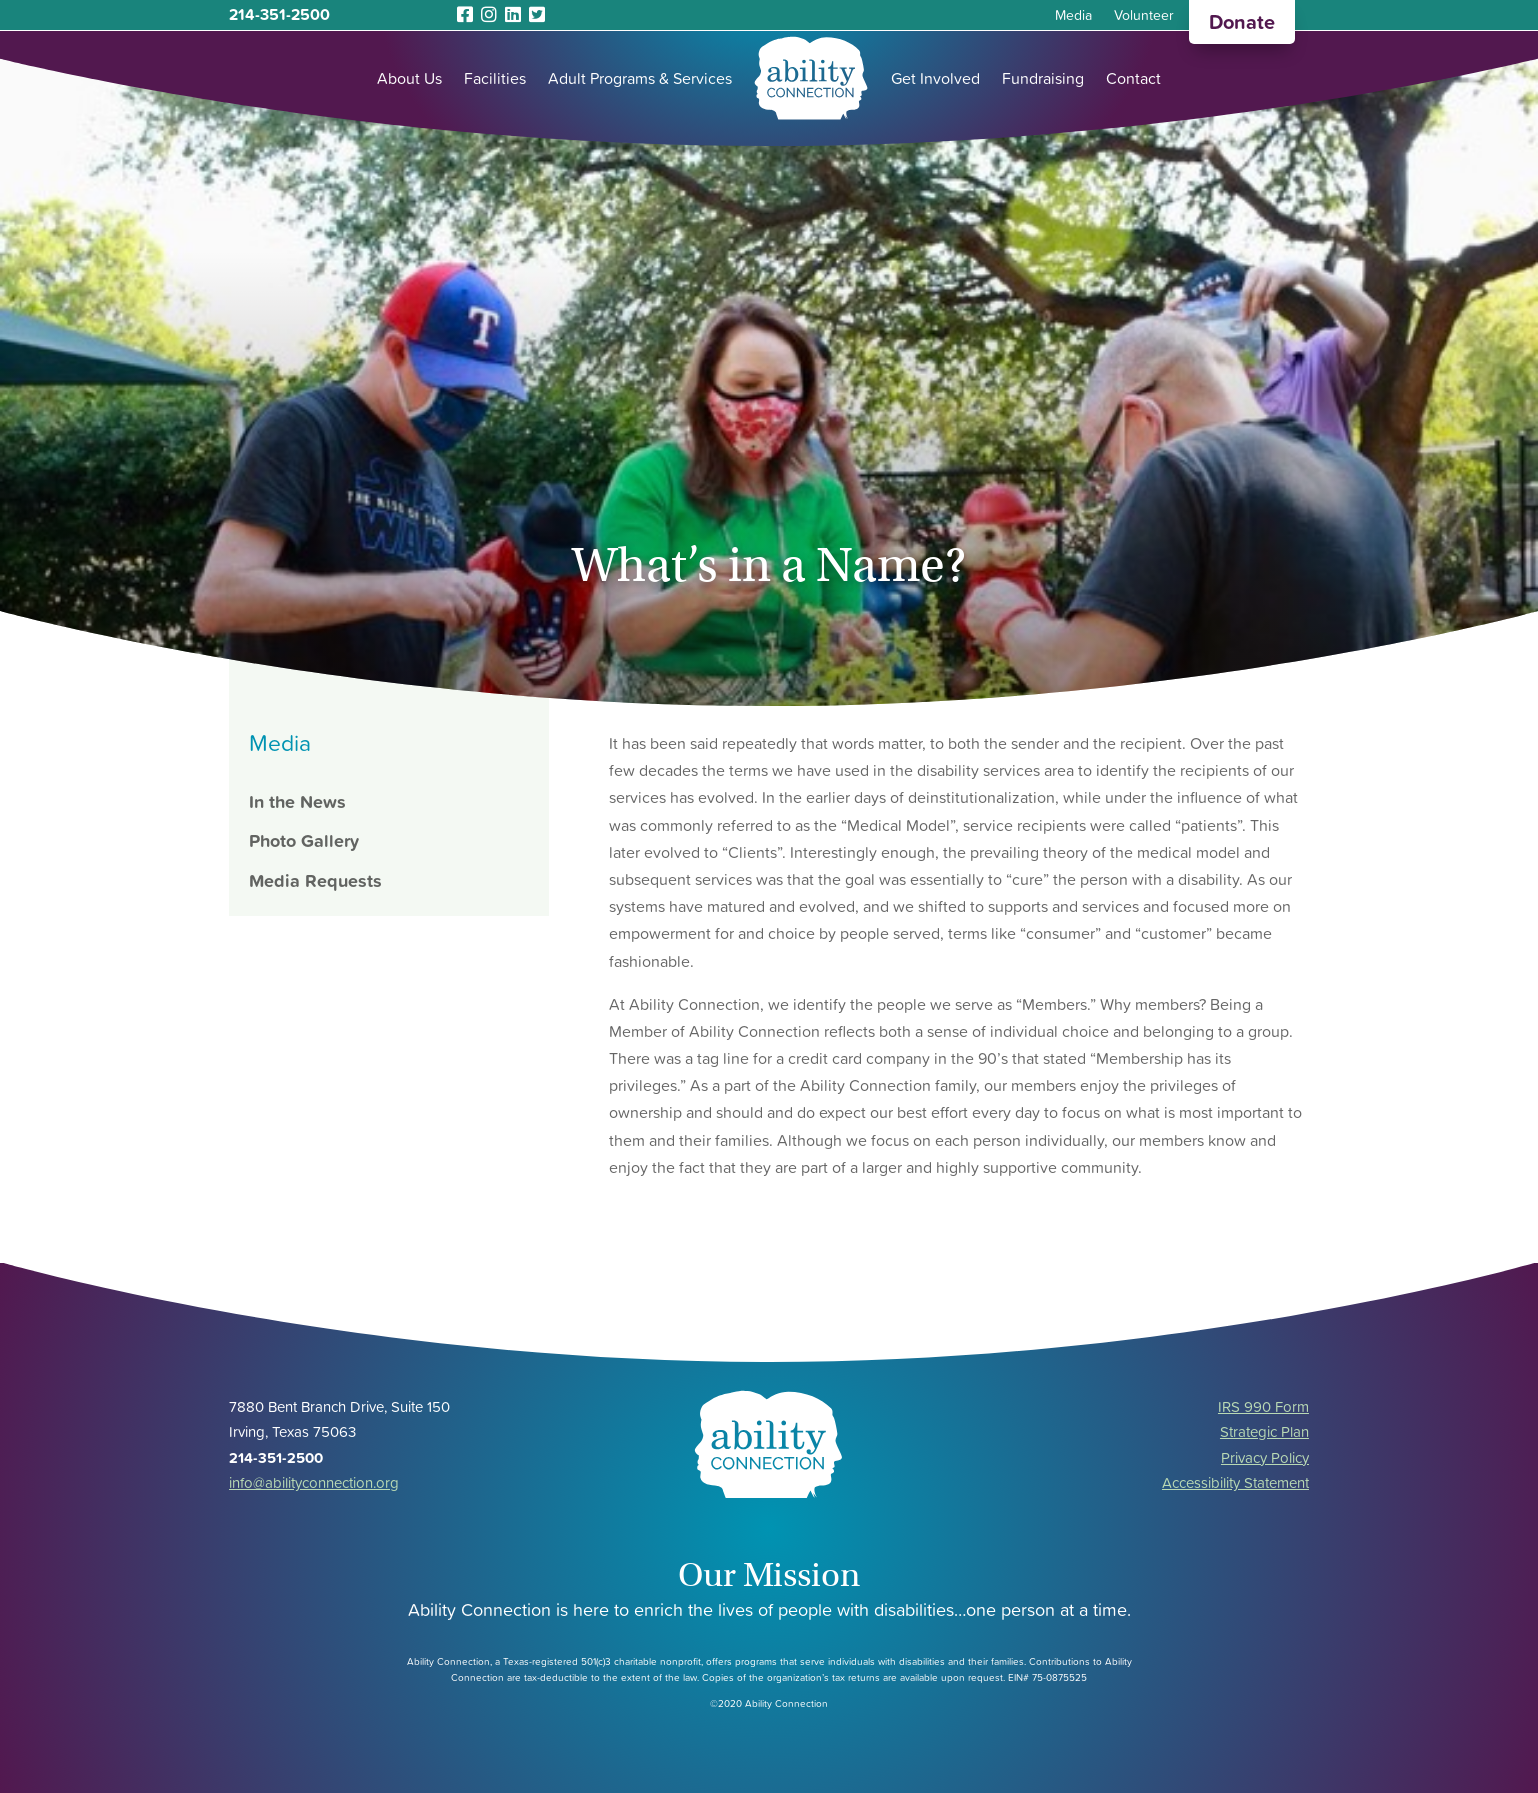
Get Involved (935, 78)
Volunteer (1144, 16)
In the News (297, 801)
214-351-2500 (279, 14)
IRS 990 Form (1263, 1406)
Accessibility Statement (1235, 1482)
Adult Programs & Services (640, 78)
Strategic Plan (1264, 1431)
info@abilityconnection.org (314, 1482)
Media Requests (315, 880)
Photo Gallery (304, 840)
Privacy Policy (1265, 1457)
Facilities (495, 78)
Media (1073, 16)
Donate (1242, 22)
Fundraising (1043, 78)
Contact (1133, 78)
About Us (409, 78)
